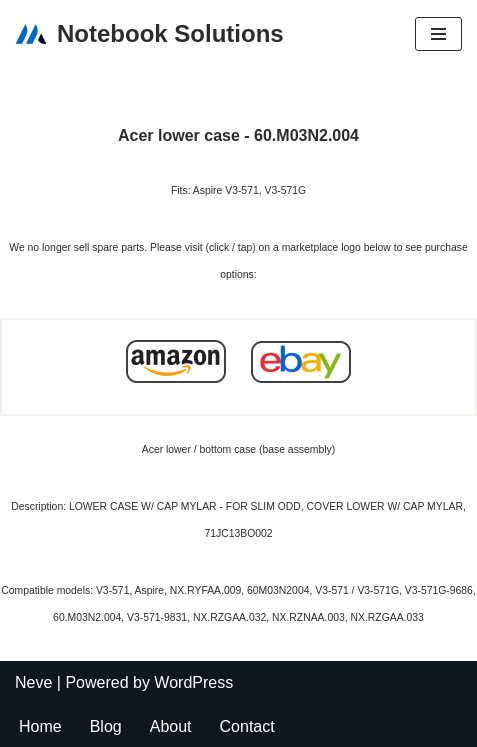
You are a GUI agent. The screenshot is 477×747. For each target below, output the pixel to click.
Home (40, 726)
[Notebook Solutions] (149, 34)
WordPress (193, 682)
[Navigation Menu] (438, 34)
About (171, 726)
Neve (33, 682)
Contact (247, 726)
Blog (106, 726)
